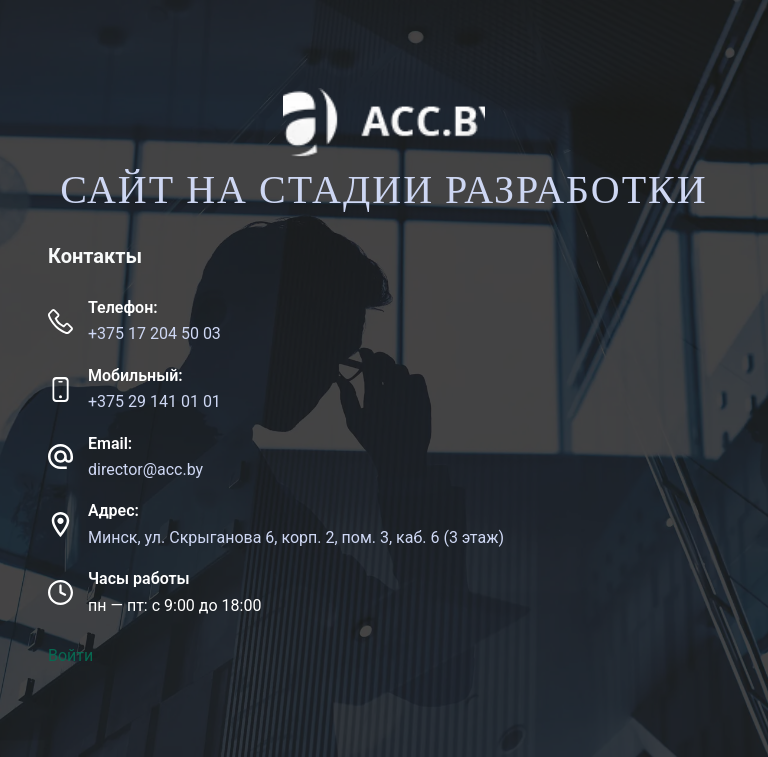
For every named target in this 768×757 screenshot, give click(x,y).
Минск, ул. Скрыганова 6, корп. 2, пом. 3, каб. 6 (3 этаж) (296, 537)
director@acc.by (145, 469)
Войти (70, 655)
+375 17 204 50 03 (154, 333)
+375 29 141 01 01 (154, 401)
